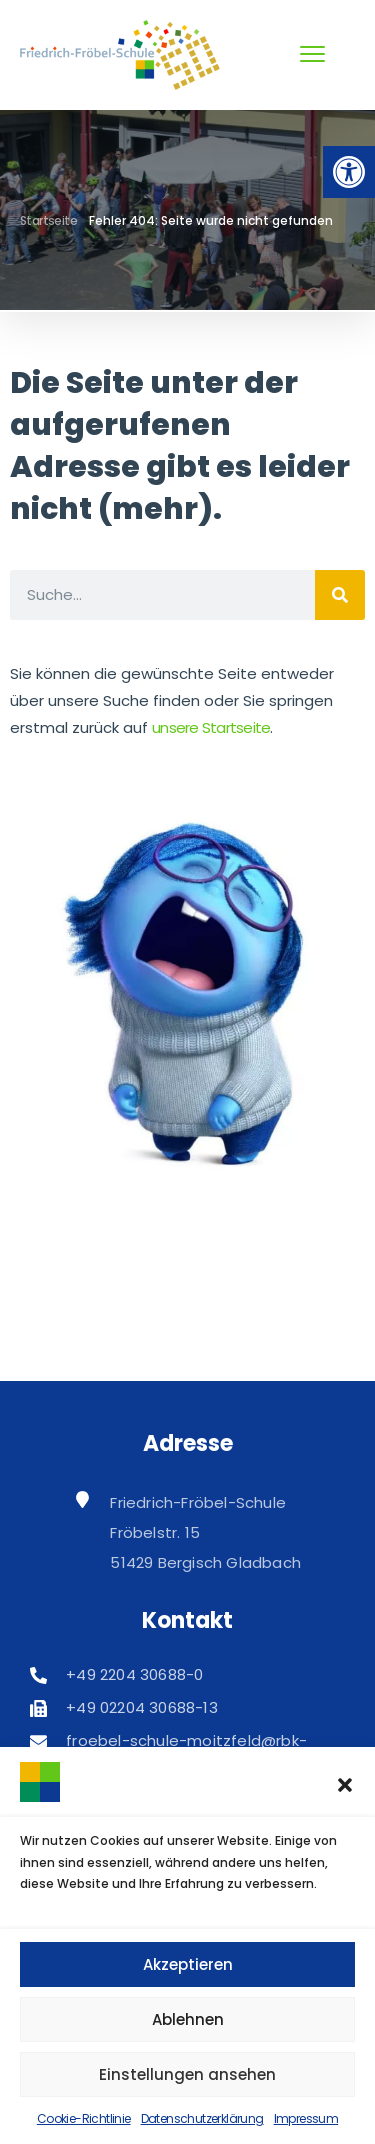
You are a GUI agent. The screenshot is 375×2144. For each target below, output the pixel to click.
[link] (349, 172)
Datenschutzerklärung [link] (202, 2118)
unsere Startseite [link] (211, 727)
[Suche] (340, 595)
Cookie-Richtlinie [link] (84, 2118)
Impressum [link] (306, 2118)
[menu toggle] (312, 54)
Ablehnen (188, 2019)
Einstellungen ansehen (187, 2074)
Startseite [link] (48, 220)
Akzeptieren (188, 1964)
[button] (345, 1785)
